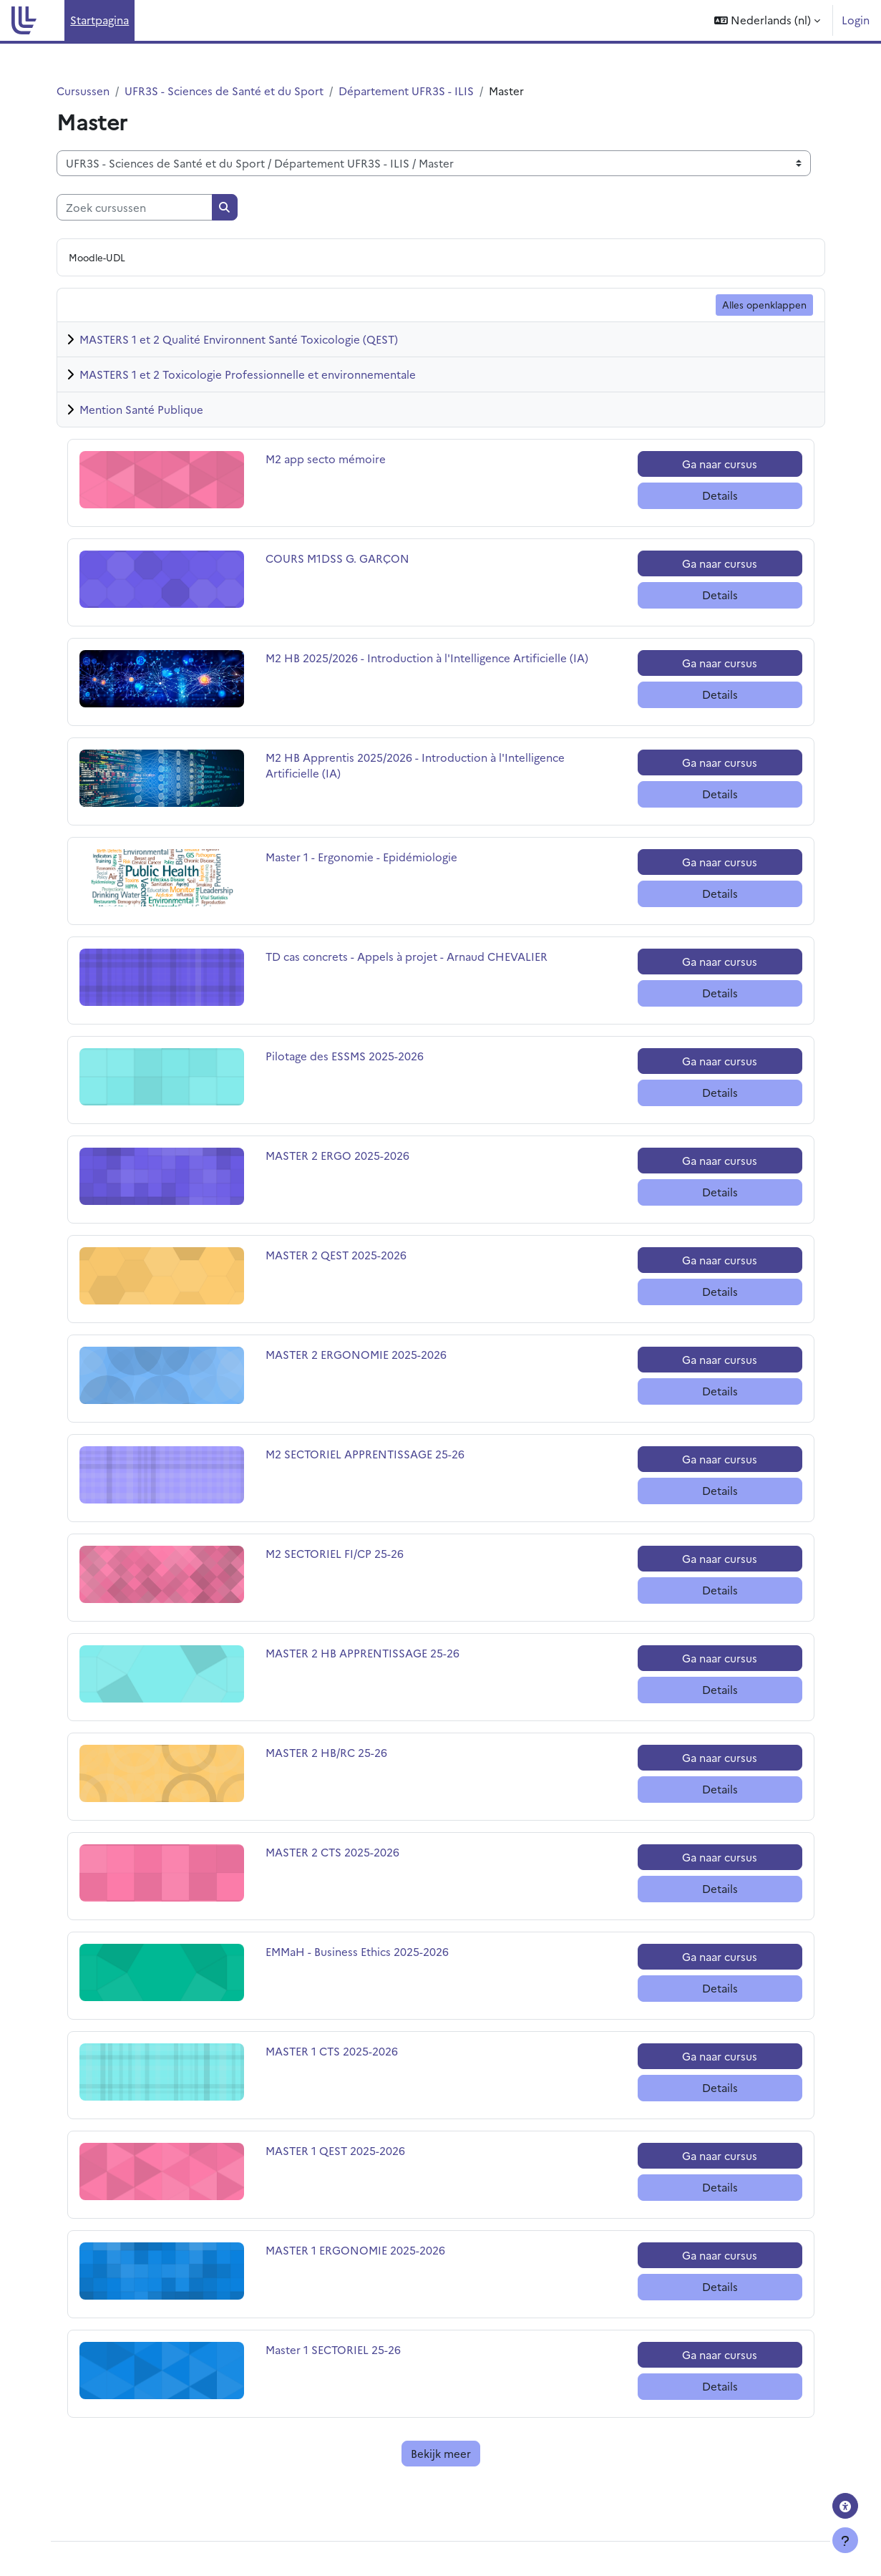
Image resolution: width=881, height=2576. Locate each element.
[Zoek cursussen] (135, 207)
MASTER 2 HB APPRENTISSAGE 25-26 (362, 1652)
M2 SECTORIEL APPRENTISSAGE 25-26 (365, 1453)
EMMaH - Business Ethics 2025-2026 (357, 1951)
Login (856, 19)
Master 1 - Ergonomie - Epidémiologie (361, 856)
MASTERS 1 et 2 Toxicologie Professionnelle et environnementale (247, 374)
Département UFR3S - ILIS (406, 90)
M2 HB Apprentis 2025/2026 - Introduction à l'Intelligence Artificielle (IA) (415, 765)
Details (720, 495)
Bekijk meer (441, 2453)
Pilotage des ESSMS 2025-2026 (345, 1055)
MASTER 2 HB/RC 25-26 (326, 1752)
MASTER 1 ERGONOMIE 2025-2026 (355, 2249)
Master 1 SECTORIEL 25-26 (333, 2349)
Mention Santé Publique (141, 409)
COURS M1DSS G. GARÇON (337, 558)
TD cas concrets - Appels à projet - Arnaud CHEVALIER (406, 956)
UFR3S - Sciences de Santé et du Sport (224, 90)
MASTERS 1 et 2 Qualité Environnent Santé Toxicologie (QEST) (238, 339)
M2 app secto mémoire (326, 458)
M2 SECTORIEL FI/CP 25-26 (335, 1553)
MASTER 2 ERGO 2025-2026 (337, 1155)
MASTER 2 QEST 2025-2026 (336, 1254)
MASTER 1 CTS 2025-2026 (332, 2050)
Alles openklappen (764, 304)
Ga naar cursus (719, 463)
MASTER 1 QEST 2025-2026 (335, 2150)
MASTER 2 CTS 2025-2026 (332, 1851)
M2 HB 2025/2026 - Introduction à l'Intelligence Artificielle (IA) (427, 657)
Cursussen (83, 90)
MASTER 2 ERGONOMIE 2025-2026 (356, 1354)
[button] (767, 20)
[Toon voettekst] (845, 2540)
